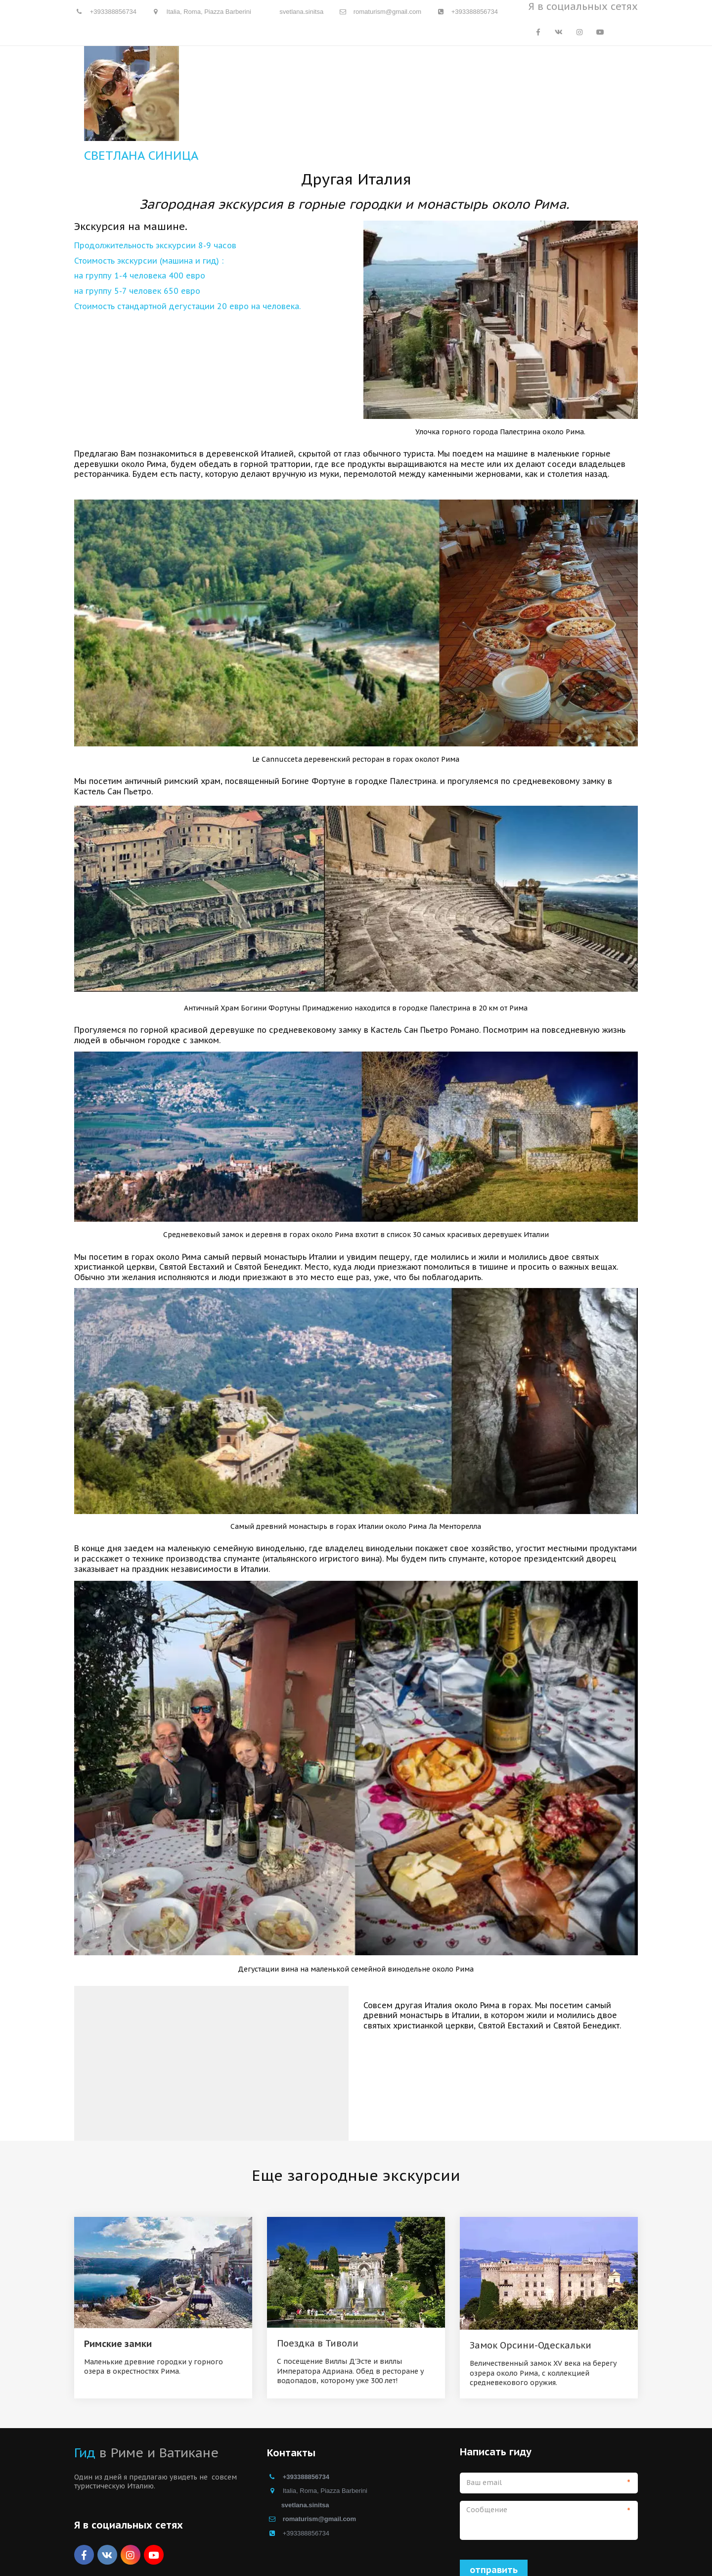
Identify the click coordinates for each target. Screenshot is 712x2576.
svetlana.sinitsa (301, 11)
